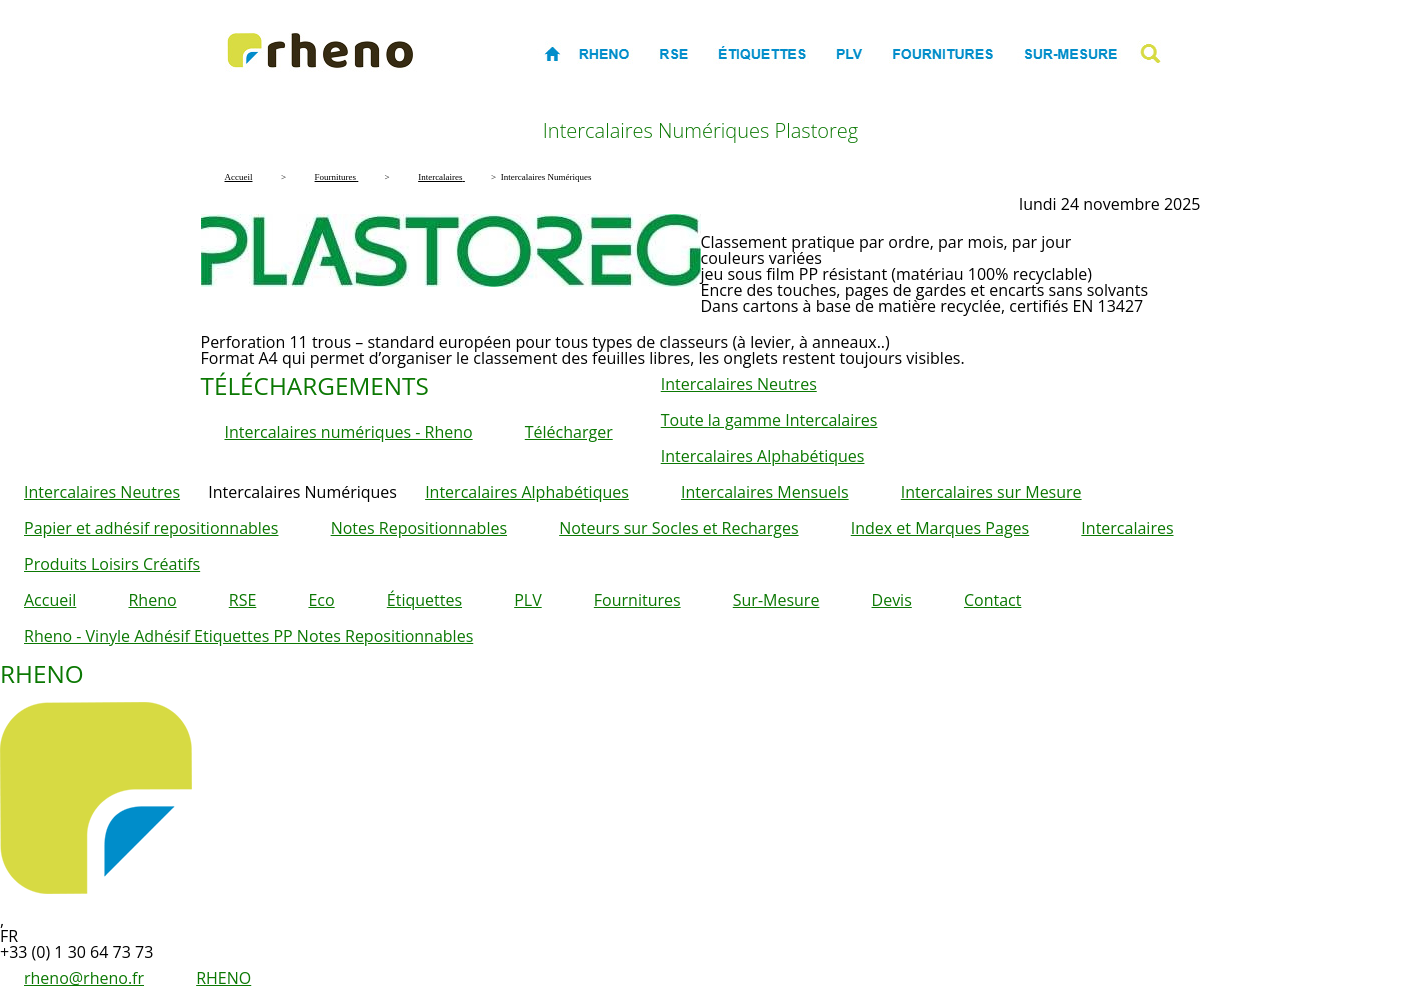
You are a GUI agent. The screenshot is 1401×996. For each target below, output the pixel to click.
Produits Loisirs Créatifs (112, 564)
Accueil (50, 600)
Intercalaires (1127, 528)
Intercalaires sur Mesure (991, 492)
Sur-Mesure (776, 600)
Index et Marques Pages (940, 528)
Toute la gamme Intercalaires (769, 420)
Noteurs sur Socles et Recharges (678, 528)
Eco (321, 600)
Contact (992, 600)
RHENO (223, 978)
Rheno (152, 600)
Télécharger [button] (569, 432)
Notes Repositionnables (419, 528)
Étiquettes (424, 600)
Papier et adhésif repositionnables (151, 528)
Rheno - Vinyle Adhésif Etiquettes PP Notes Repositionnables (248, 636)
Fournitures (637, 600)
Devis (892, 600)
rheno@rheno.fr (84, 978)
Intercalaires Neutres (739, 384)
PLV (528, 600)
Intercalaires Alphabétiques (763, 456)
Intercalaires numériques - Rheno (349, 432)
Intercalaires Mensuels (765, 492)
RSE (243, 600)
